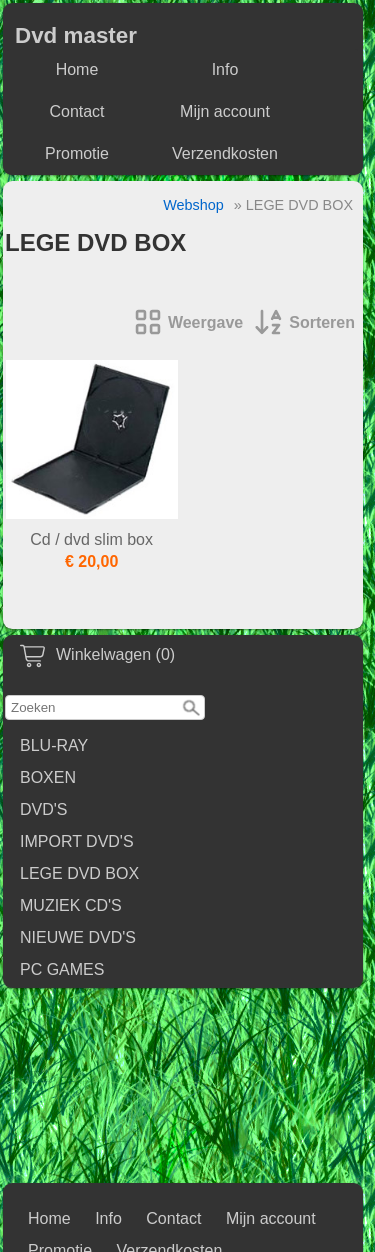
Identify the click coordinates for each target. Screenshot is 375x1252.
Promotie (77, 153)
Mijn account (225, 111)
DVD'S (44, 809)
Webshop (193, 205)
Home (77, 69)
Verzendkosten (225, 153)
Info (225, 69)
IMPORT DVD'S (77, 841)
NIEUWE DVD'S (78, 937)
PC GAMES (62, 969)
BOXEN (48, 777)
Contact (76, 111)
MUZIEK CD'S (71, 905)
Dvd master (76, 35)
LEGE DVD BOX (79, 873)
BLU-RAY (54, 745)
